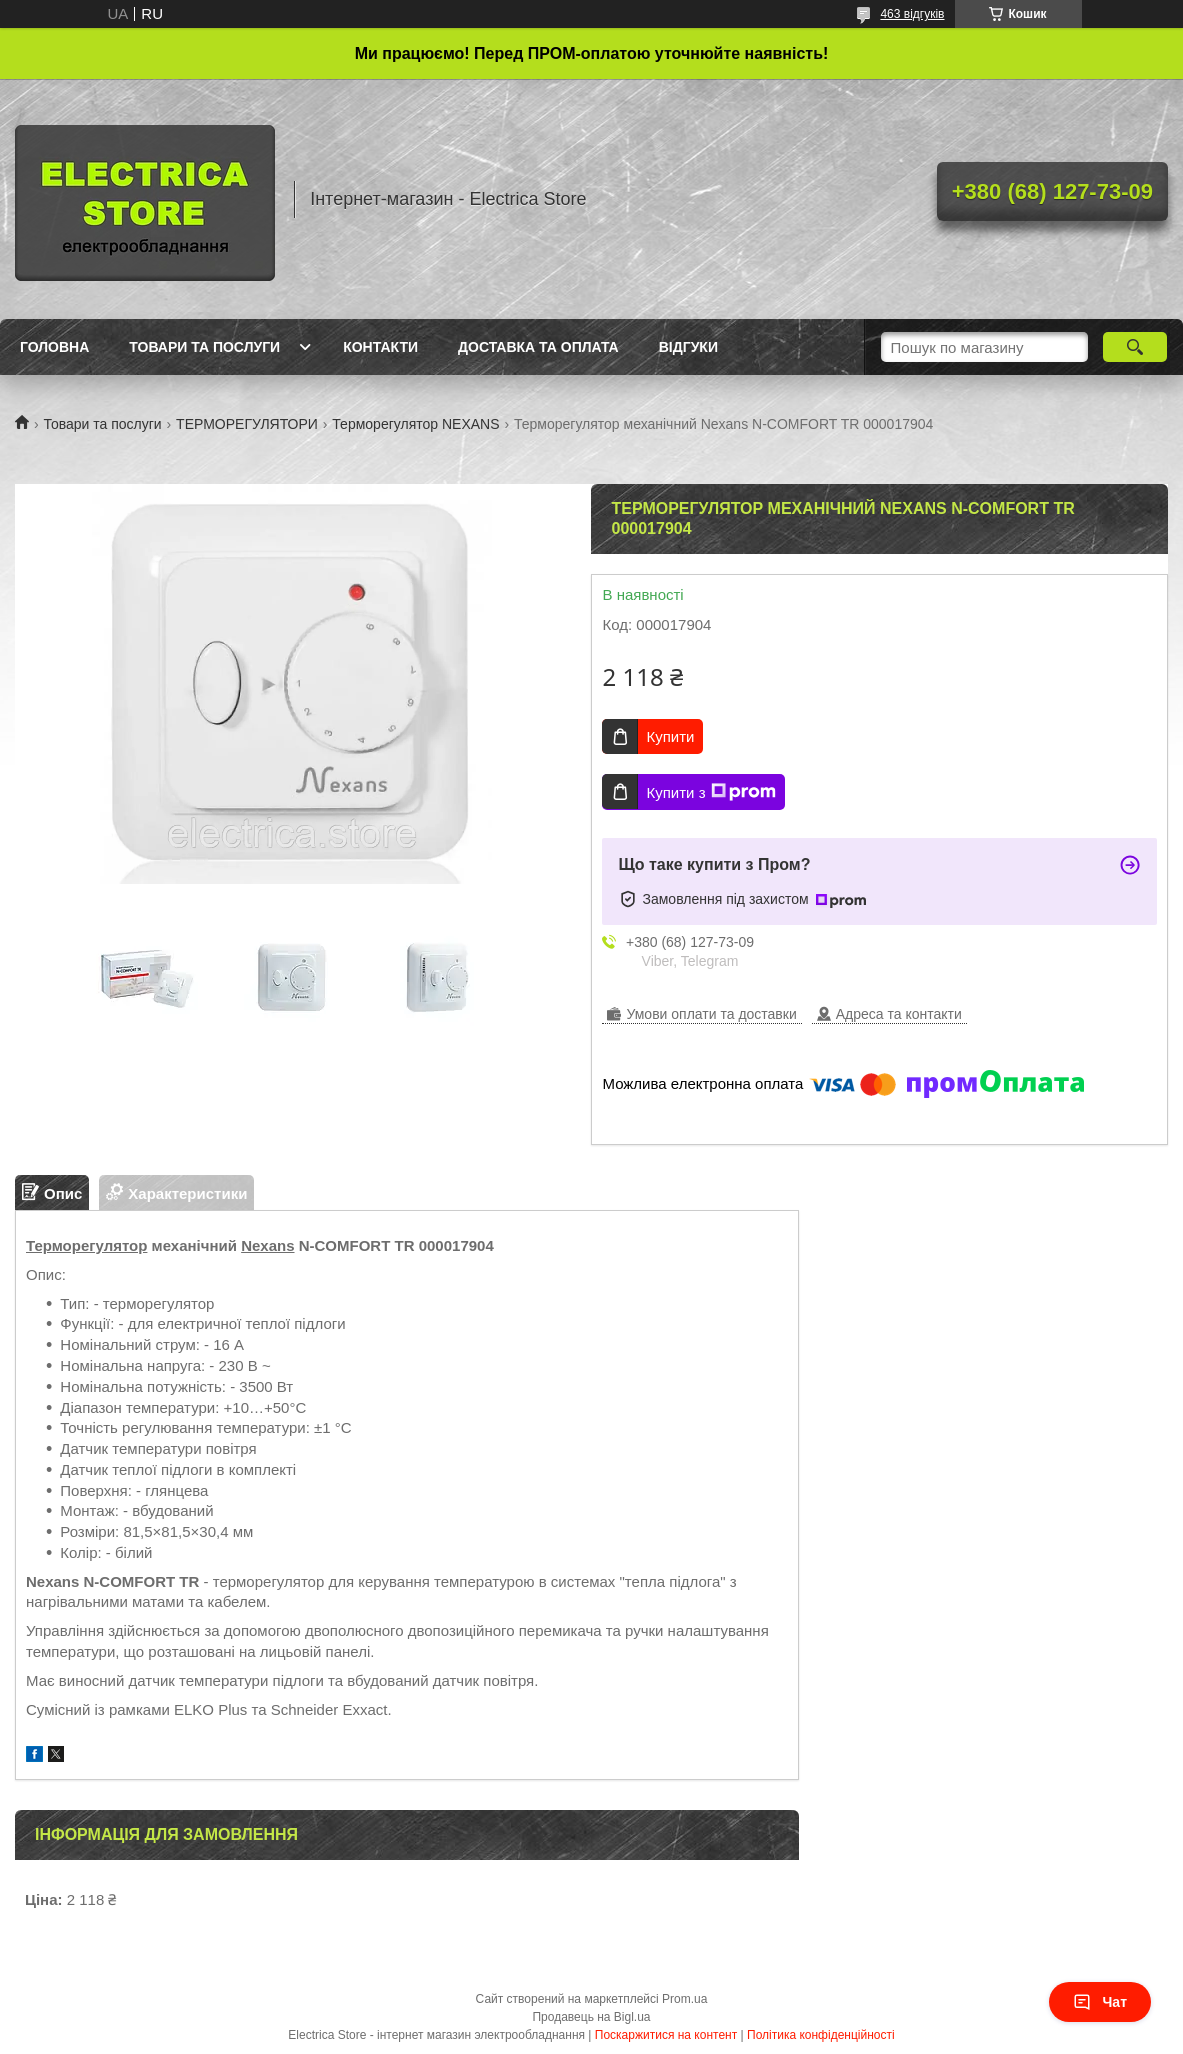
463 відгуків (912, 14)
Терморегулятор (86, 1245)
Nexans (267, 1245)
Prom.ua (684, 1999)
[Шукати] (1135, 347)
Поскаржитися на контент (666, 2035)
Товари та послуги (204, 347)
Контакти (380, 347)
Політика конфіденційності (821, 2035)
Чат (1100, 2002)
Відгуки (688, 347)
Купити (670, 736)
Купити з (710, 792)
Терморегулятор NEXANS (415, 424)
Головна (54, 347)
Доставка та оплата (538, 347)
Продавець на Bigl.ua (591, 2017)
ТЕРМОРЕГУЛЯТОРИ (247, 424)
